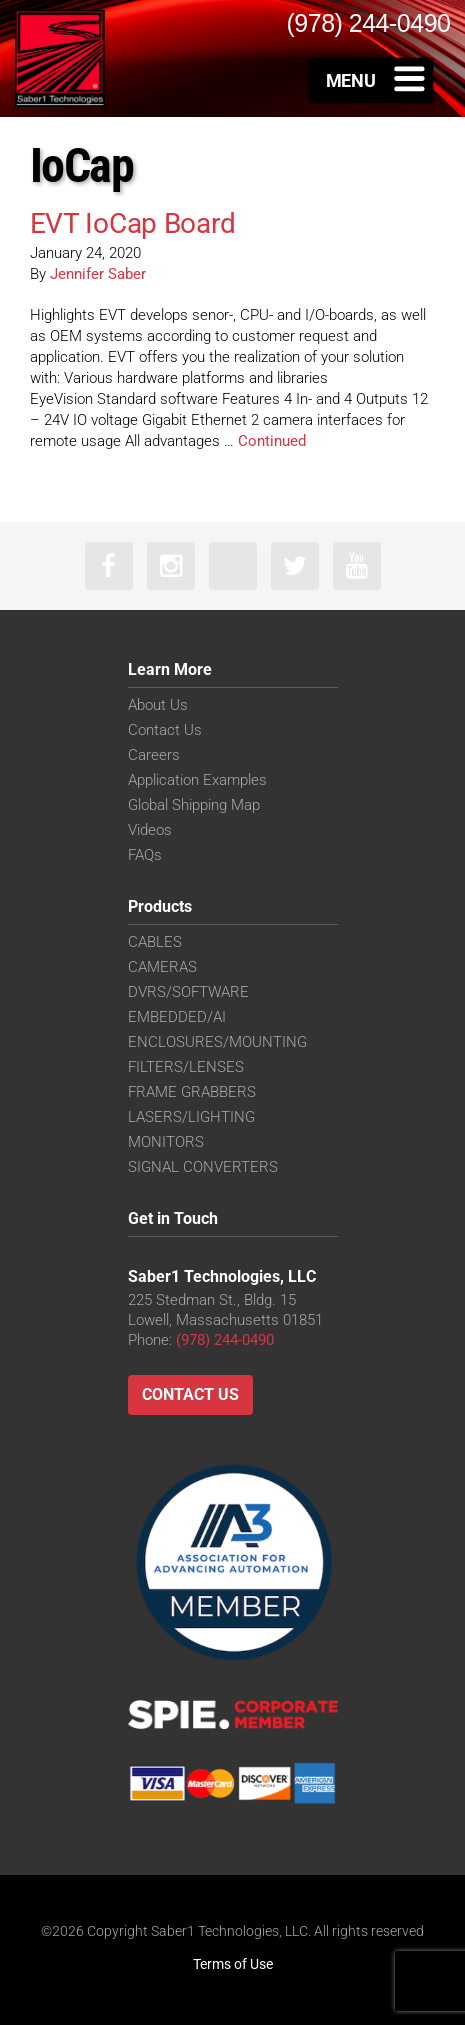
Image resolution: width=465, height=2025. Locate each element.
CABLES (155, 942)
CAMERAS (162, 967)
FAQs (145, 855)
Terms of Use (233, 1964)
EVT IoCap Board (133, 223)
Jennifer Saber (98, 274)
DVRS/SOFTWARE (188, 992)
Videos (150, 830)
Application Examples (197, 780)
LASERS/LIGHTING (191, 1117)
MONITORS (166, 1142)
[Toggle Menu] (371, 80)
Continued (272, 441)
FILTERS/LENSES (186, 1067)
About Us (158, 705)
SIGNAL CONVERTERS (203, 1167)
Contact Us (165, 730)
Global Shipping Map (194, 805)
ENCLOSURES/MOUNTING (217, 1042)
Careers (154, 755)
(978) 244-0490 (225, 1340)
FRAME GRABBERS (192, 1092)
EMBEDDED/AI (177, 1017)
